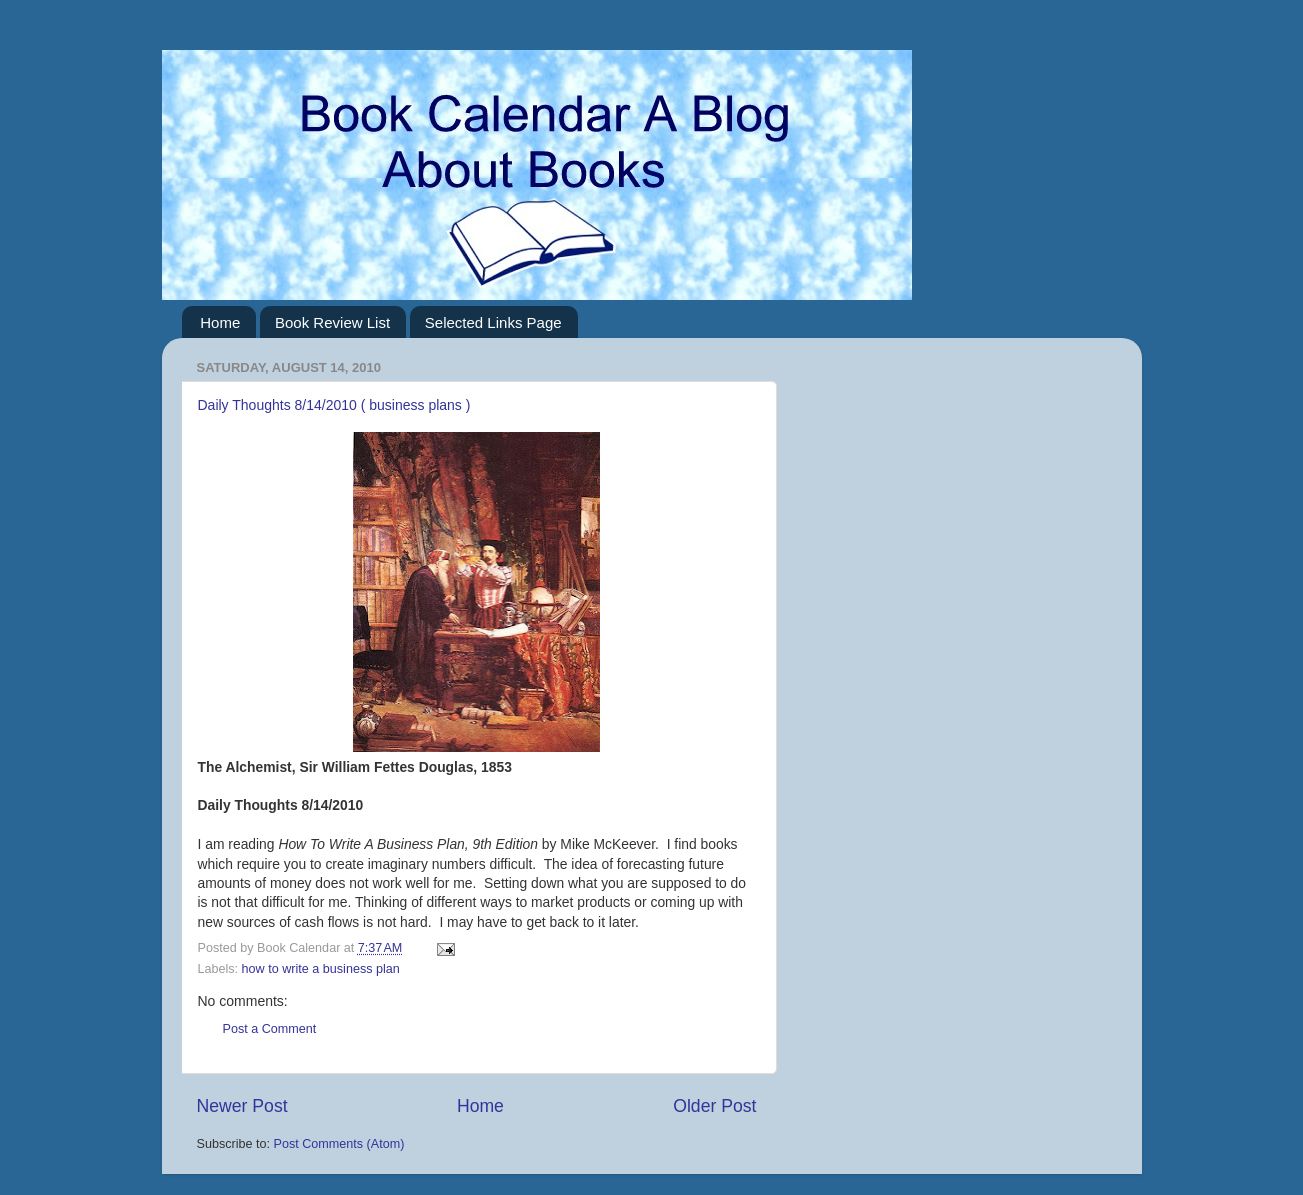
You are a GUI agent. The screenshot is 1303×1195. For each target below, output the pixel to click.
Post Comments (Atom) (339, 1144)
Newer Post (242, 1106)
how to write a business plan (321, 969)
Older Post (714, 1106)
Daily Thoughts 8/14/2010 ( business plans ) (334, 405)
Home (220, 322)
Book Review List (332, 322)
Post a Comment (270, 1029)
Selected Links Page (493, 322)
